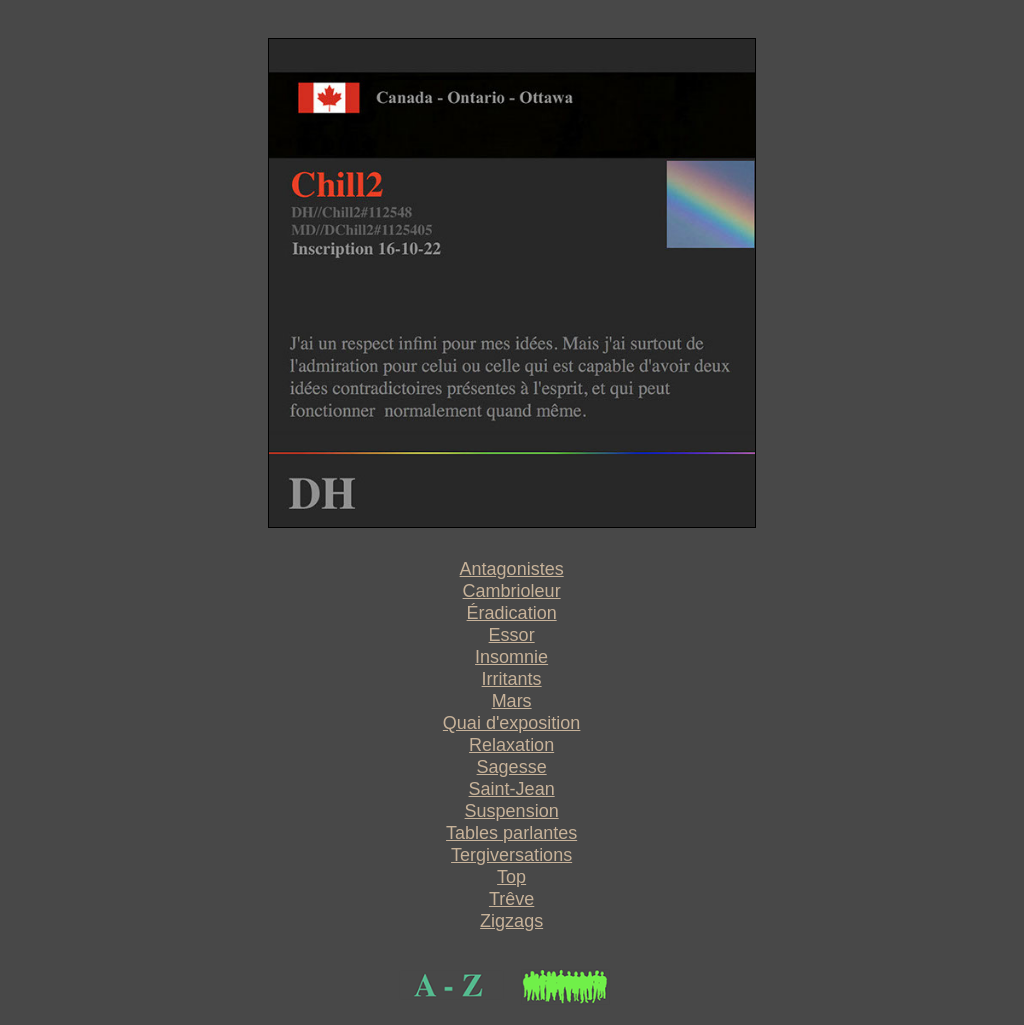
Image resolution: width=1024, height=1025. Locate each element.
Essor (512, 635)
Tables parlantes (511, 833)
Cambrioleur (512, 591)
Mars (512, 701)
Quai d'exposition (512, 723)
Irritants (512, 679)
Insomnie (511, 657)
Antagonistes (512, 569)
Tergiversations (511, 855)
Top (511, 877)
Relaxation (511, 745)
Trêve (511, 899)
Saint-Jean (512, 789)
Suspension (512, 811)
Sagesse (512, 767)
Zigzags (511, 921)
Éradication (512, 613)
